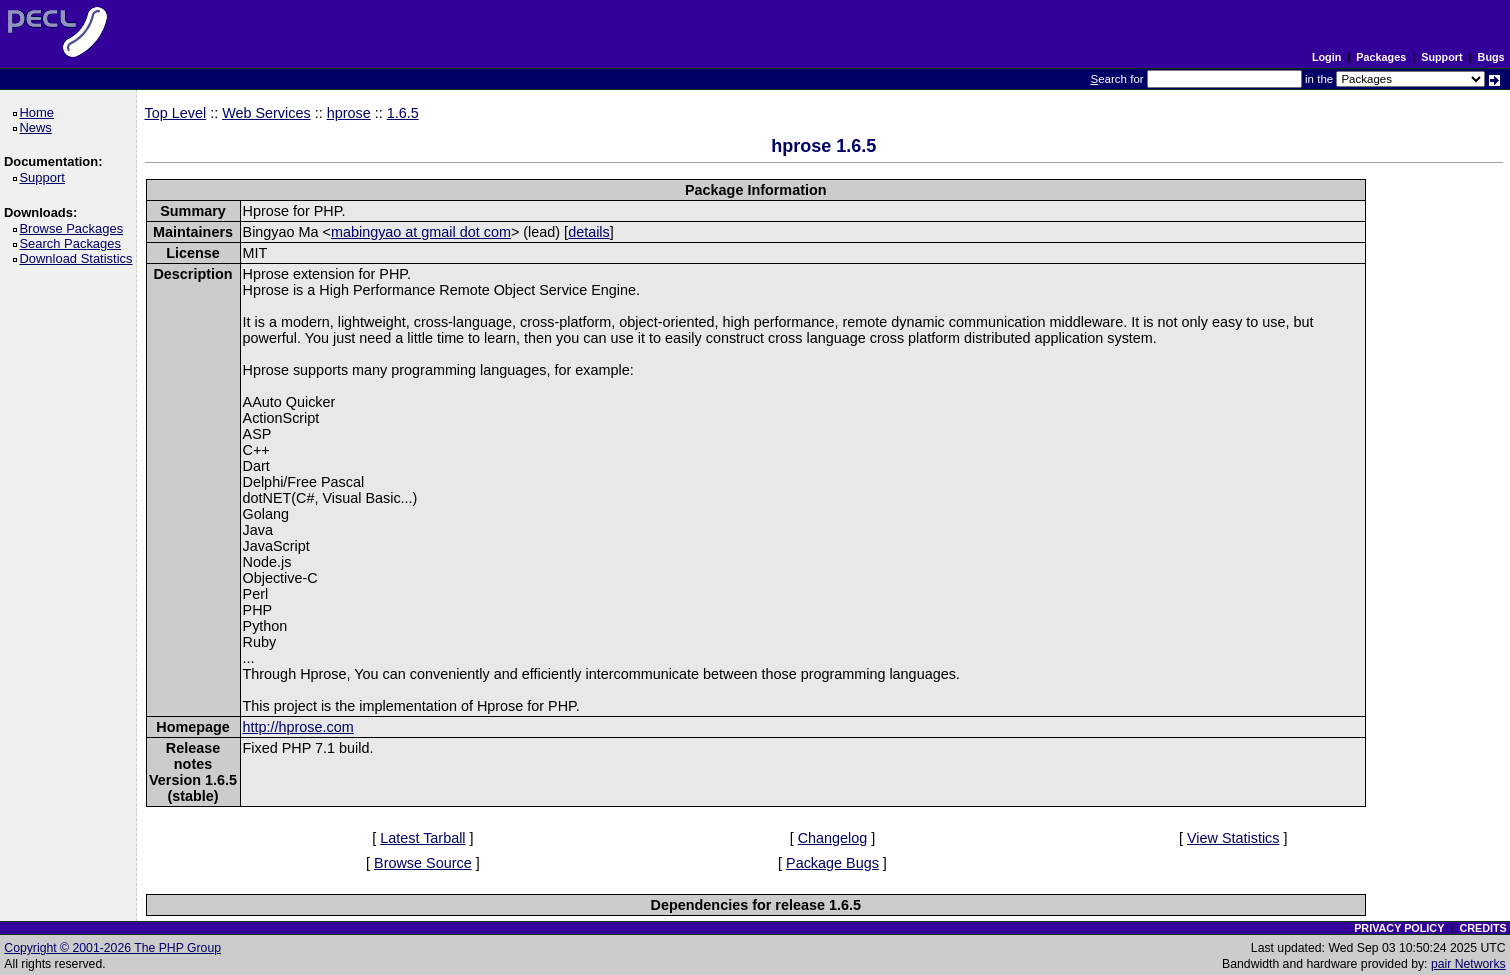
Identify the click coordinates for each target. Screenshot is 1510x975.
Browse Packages (74, 228)
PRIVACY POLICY (1399, 928)
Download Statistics (79, 258)
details (589, 232)
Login (1326, 57)
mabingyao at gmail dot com (421, 232)
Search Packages (73, 243)
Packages (1381, 57)
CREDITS (1482, 928)
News (38, 127)
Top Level (176, 113)
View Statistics (1233, 838)
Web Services (266, 113)
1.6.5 (403, 113)
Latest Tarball (422, 838)
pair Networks (1468, 964)
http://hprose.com (298, 727)
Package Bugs (832, 863)
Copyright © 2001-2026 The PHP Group (112, 948)
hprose (349, 113)
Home (39, 112)
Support (1441, 57)
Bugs (1491, 57)
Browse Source (423, 863)
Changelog (833, 838)
